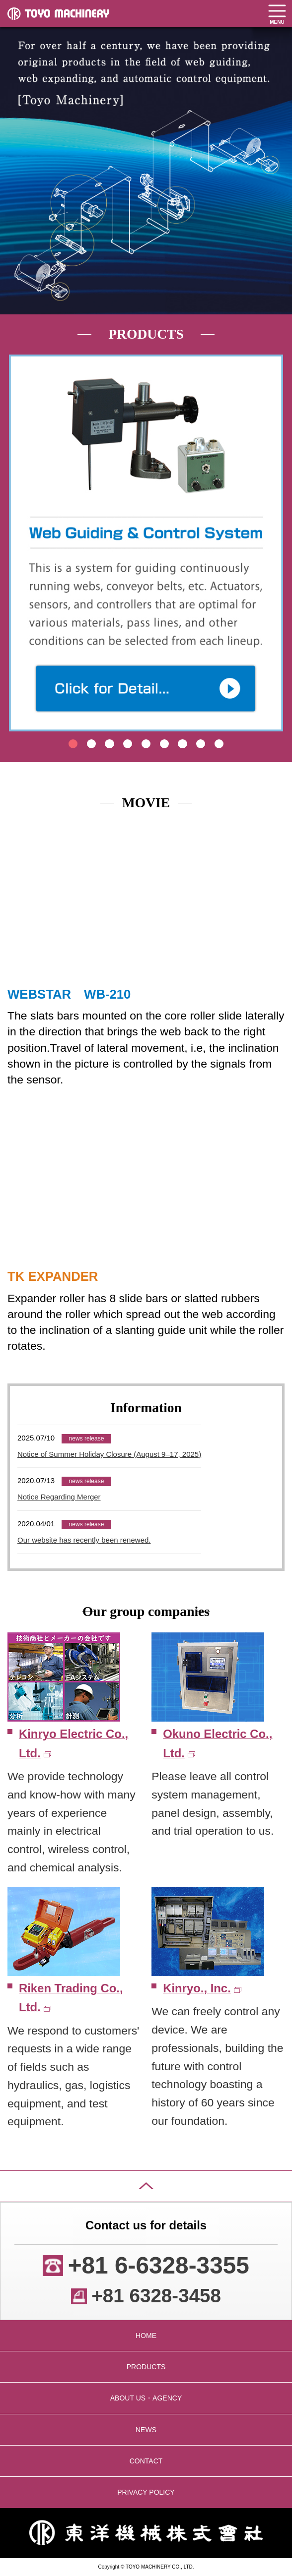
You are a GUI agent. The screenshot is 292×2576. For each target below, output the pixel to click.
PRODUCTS (146, 2367)
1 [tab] (73, 743)
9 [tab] (219, 743)
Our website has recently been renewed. (83, 1540)
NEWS (146, 2430)
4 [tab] (127, 743)
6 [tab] (164, 743)
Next (272, 526)
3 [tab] (109, 743)
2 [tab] (91, 743)
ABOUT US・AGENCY (146, 2398)
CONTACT (146, 2461)
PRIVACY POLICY (145, 2492)
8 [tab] (200, 743)
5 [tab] (146, 743)
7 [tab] (182, 743)
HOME (146, 2335)
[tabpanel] (146, 543)
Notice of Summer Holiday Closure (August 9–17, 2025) (109, 1454)
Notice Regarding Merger (59, 1497)
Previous (19, 526)
